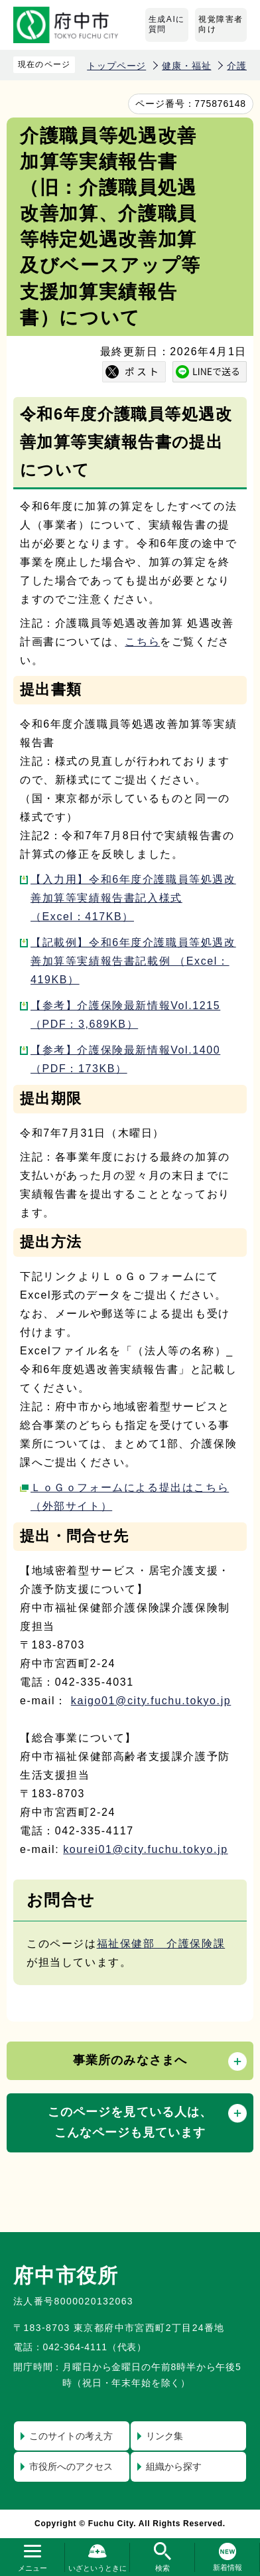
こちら (142, 641)
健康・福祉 (186, 65)
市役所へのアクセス (71, 2466)
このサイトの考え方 (71, 2436)
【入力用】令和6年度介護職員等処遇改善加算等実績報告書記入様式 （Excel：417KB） (133, 898)
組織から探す (174, 2466)
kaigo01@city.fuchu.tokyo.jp (151, 1700)
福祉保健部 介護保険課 (161, 1943)
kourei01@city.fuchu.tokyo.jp (145, 1849)
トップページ (116, 65)
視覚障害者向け (220, 25)
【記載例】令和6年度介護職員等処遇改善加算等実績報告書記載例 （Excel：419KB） (133, 961)
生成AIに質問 (167, 25)
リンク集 (164, 2436)
